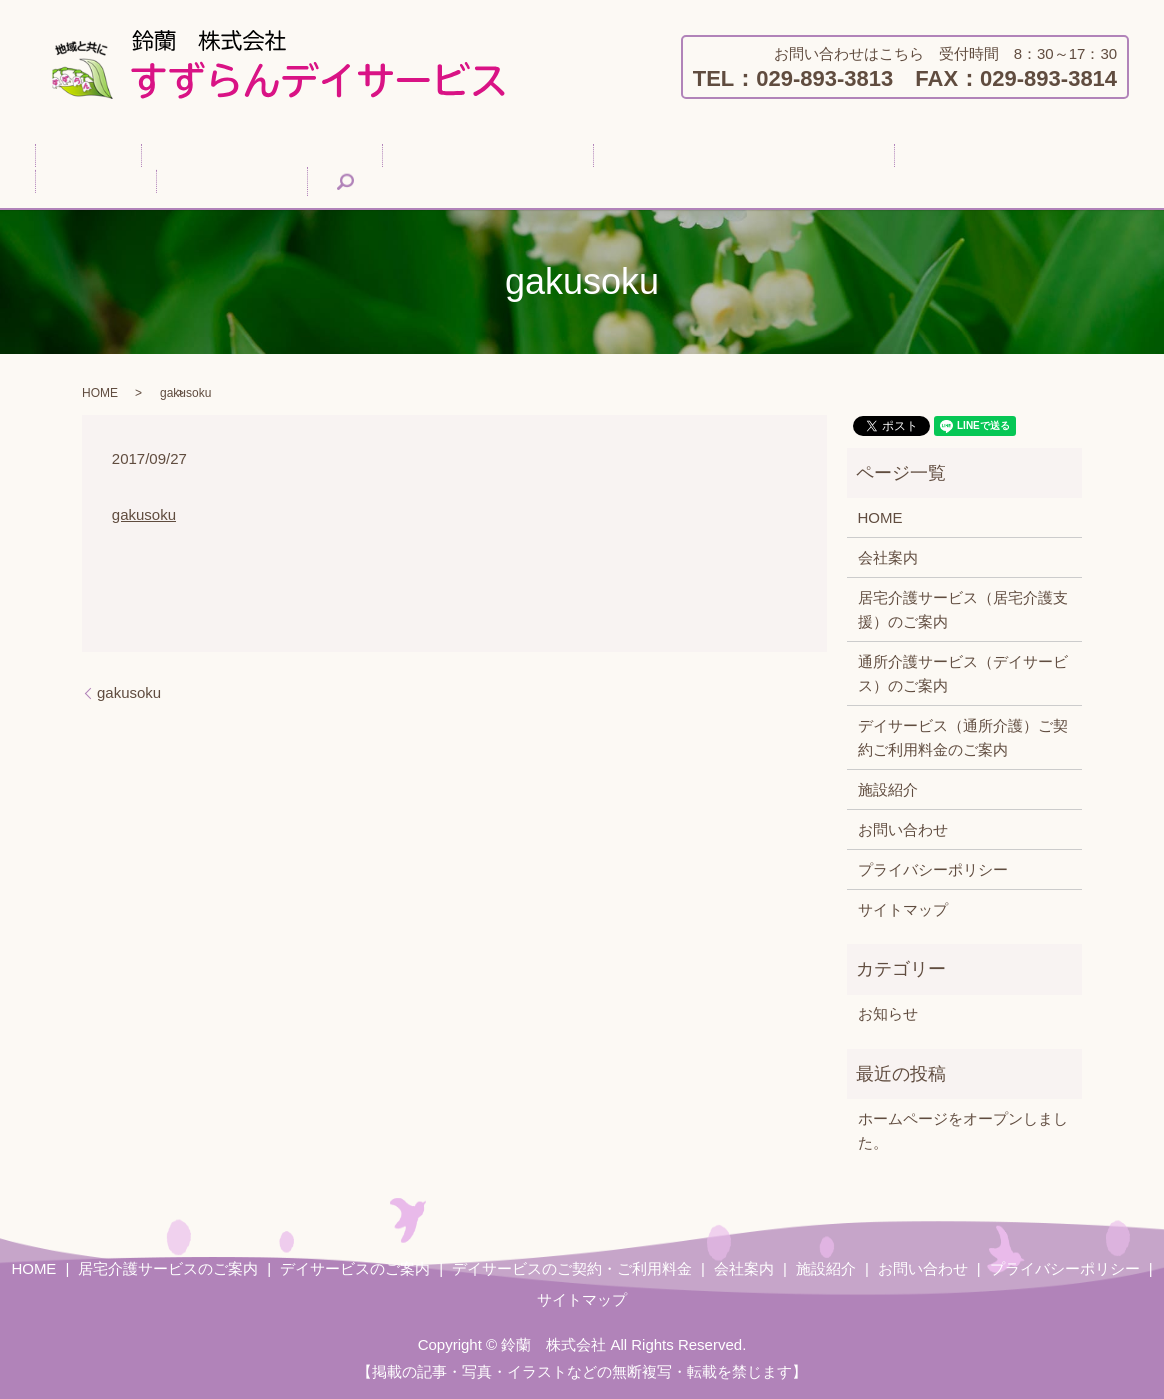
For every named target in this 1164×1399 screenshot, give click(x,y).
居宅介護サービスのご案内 (217, 154)
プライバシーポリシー (933, 867)
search (73, 182)
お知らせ (888, 1012)
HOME (73, 154)
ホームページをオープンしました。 (963, 1128)
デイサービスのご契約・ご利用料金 (639, 154)
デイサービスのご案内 (413, 154)
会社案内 (820, 154)
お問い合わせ (1017, 154)
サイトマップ (903, 907)
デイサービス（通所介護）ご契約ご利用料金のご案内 (963, 735)
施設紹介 (911, 154)
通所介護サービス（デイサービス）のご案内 (963, 671)
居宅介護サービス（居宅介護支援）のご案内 (963, 607)
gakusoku (144, 512)
